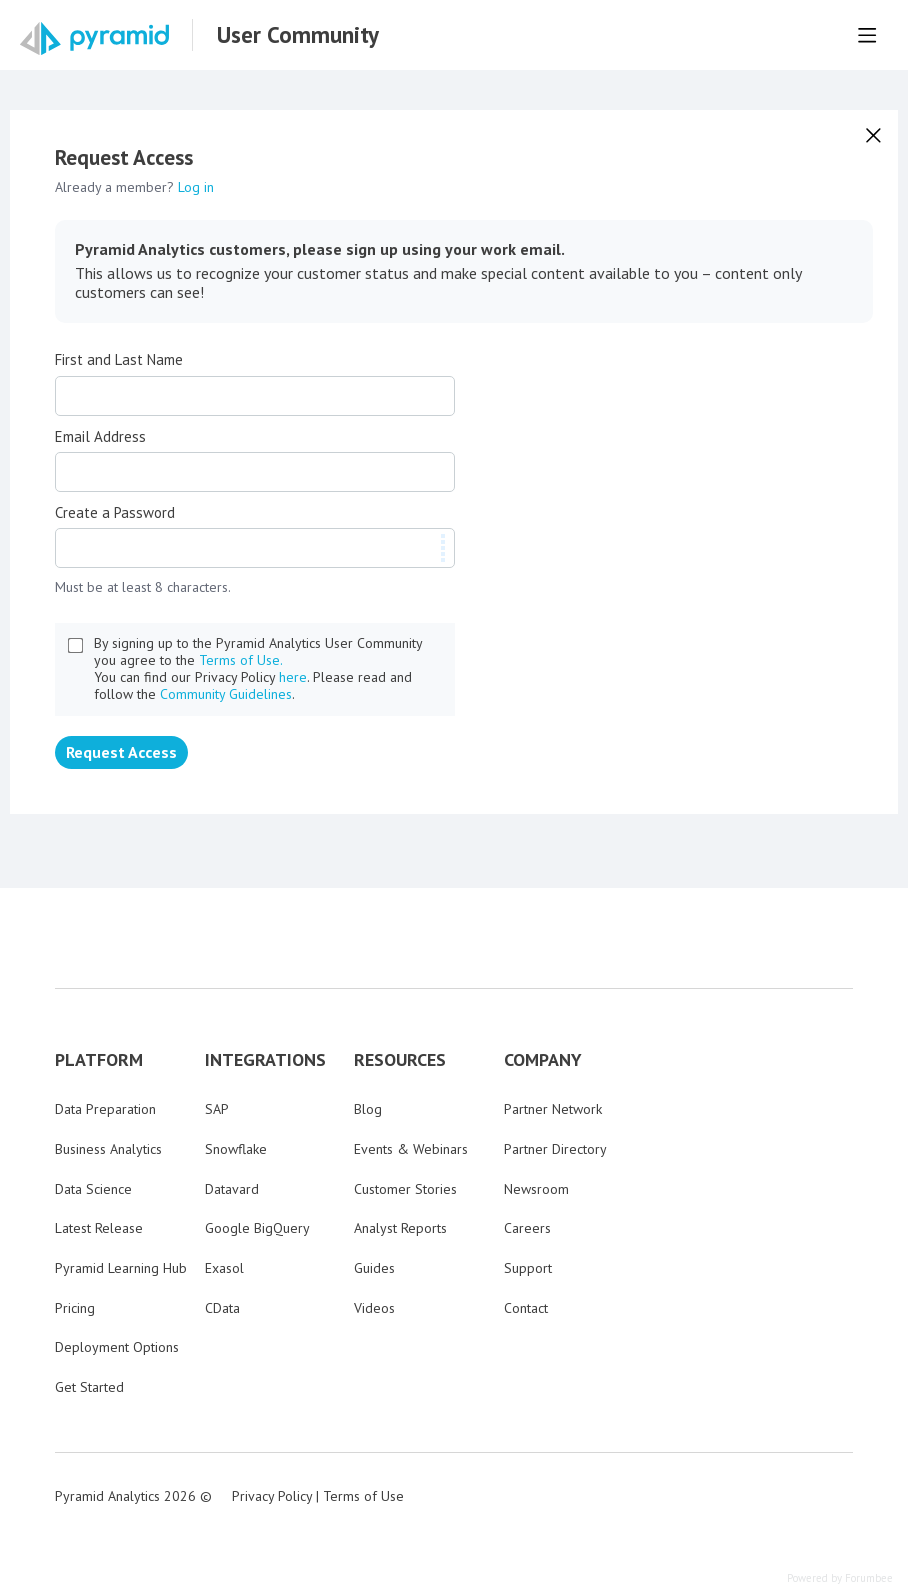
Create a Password (115, 513)
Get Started (89, 1387)
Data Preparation (105, 1109)
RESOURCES (400, 1060)
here (293, 677)
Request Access (121, 752)
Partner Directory (555, 1149)
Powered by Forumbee (840, 1578)
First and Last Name (119, 360)
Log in (196, 187)
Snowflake (236, 1149)
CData (222, 1308)
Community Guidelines (226, 694)
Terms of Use (363, 1496)
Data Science (93, 1189)
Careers (527, 1228)
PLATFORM (99, 1060)
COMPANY (543, 1060)
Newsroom (536, 1189)
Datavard (232, 1189)
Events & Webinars (411, 1149)
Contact (526, 1308)
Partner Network (553, 1109)
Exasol (224, 1268)
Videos (374, 1308)
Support (528, 1268)
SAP (217, 1109)
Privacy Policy (272, 1496)
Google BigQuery (257, 1228)
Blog (368, 1109)
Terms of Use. (241, 660)
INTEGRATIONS (265, 1060)
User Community (298, 35)
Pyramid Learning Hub (121, 1268)
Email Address (100, 437)
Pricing (75, 1308)
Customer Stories (405, 1189)
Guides (374, 1268)
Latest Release (99, 1228)
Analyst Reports (400, 1228)
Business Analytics (108, 1149)
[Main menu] (867, 35)
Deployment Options (117, 1347)
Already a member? (134, 187)
